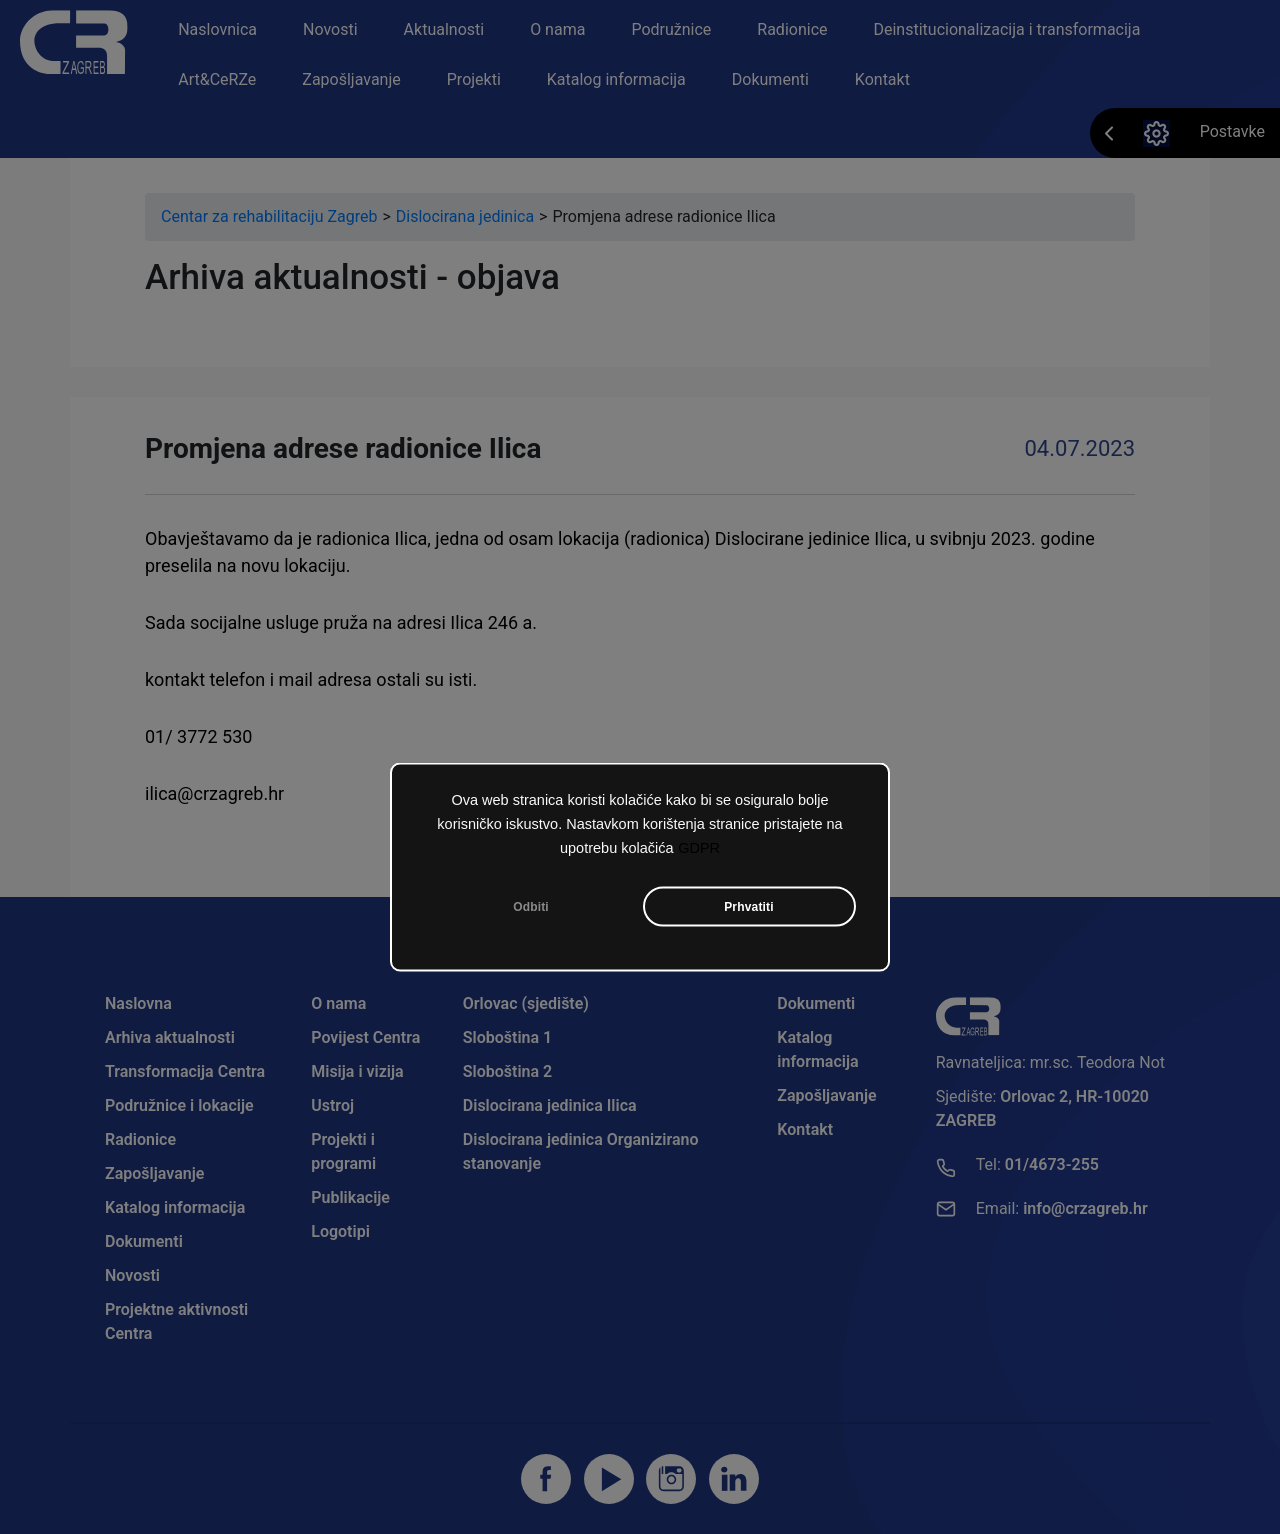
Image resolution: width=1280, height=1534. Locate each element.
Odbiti (531, 911)
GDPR (699, 852)
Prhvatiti (749, 911)
